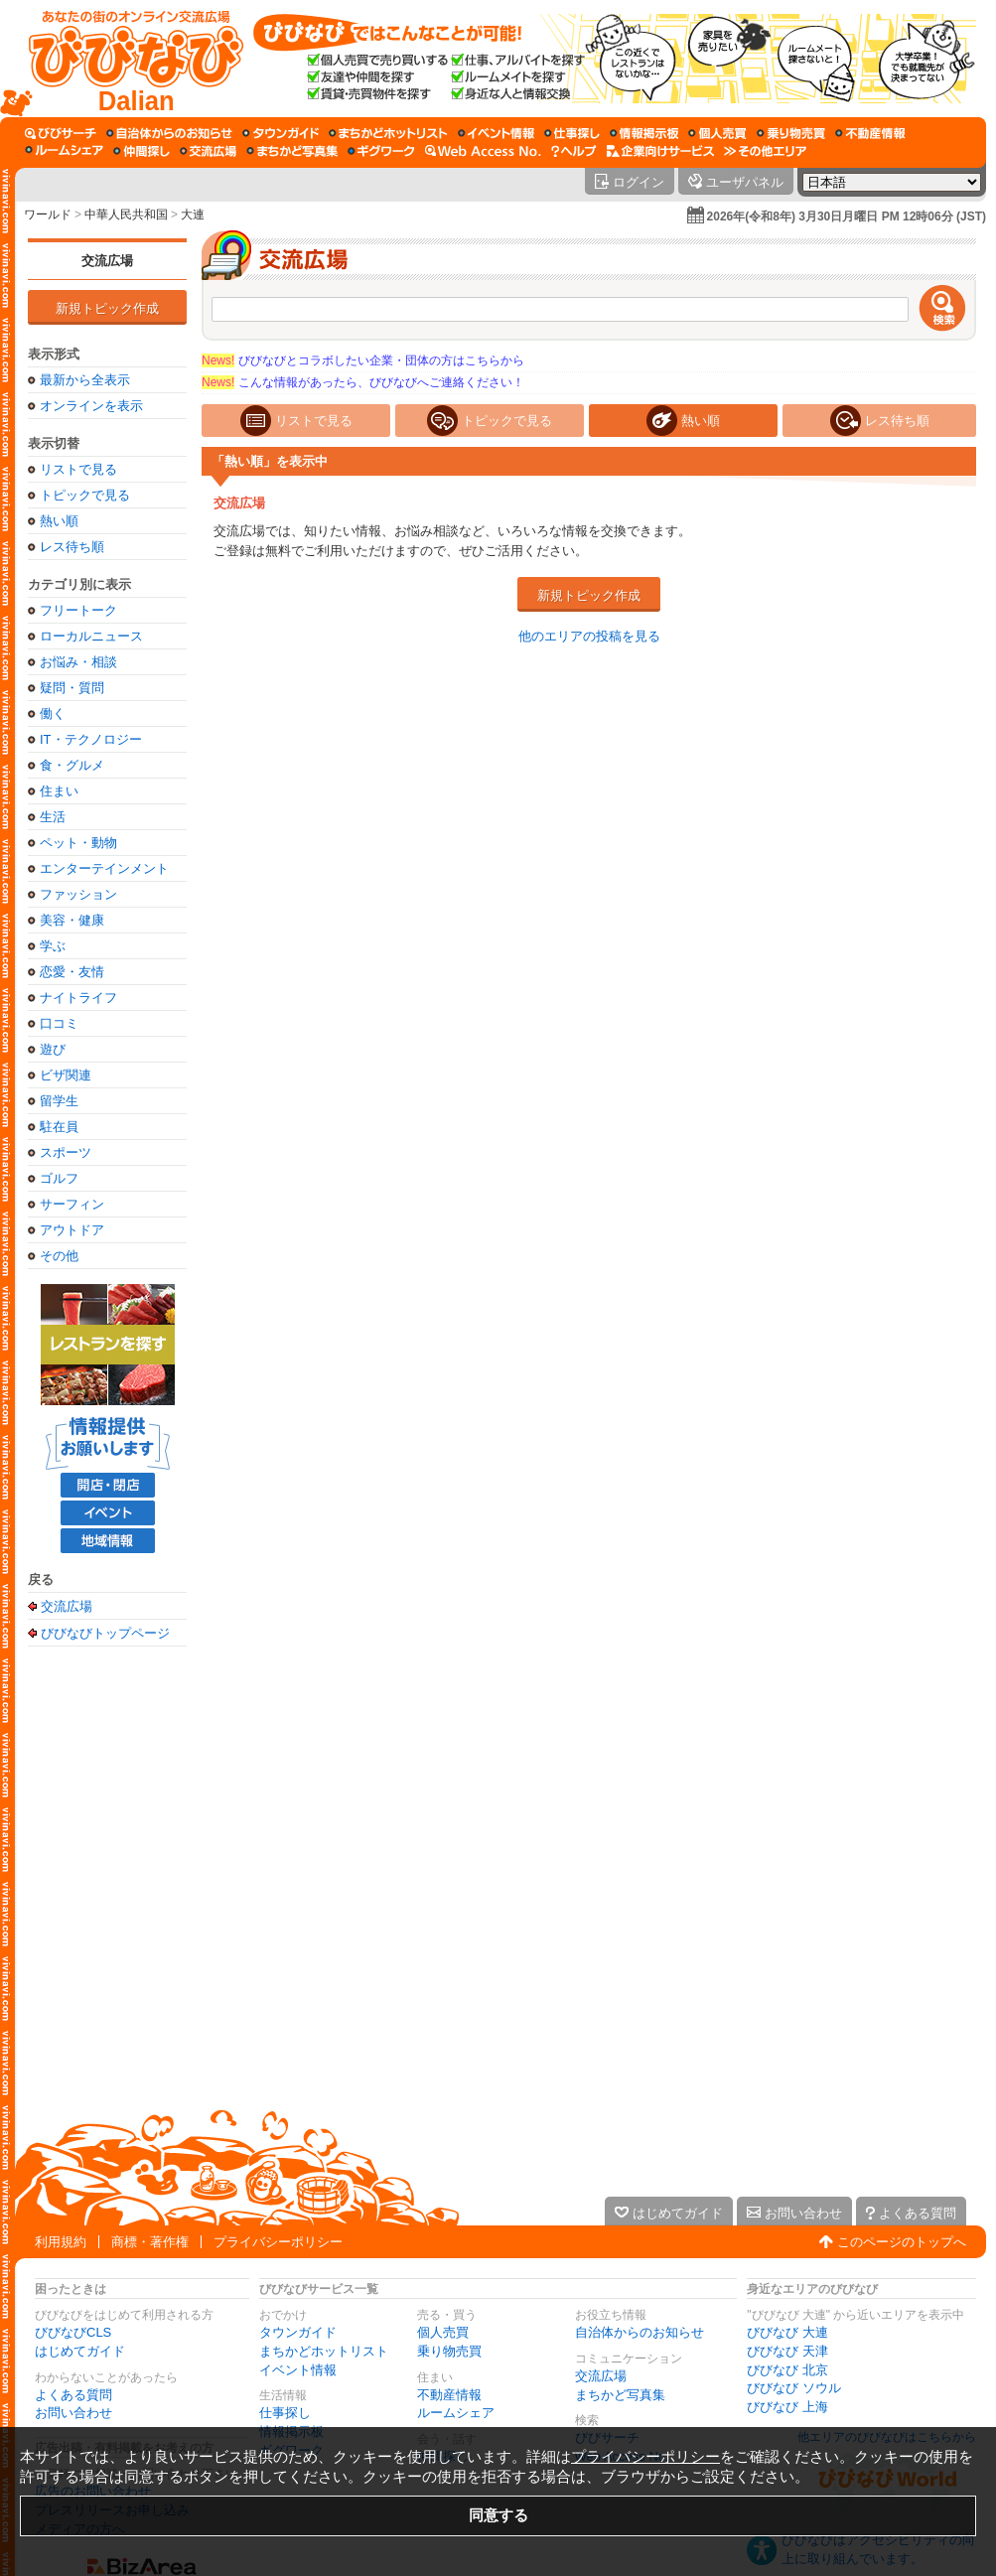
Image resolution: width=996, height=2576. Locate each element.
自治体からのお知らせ (639, 2332)
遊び (53, 1049)
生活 (53, 816)
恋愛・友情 (72, 971)
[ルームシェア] (64, 151)
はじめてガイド (80, 2351)
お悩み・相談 (78, 661)
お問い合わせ (73, 2412)
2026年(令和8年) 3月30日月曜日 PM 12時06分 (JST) (846, 216)
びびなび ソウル (794, 2387)
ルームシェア (456, 2412)
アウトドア (72, 1229)
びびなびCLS (73, 2332)
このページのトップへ (901, 2241)
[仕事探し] (572, 133)
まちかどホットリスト (323, 2351)
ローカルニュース (91, 636)
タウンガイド (298, 2332)
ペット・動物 (78, 842)
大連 (193, 214)
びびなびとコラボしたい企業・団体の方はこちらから (363, 360)
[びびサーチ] (60, 133)
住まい (59, 791)
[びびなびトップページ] (126, 58)
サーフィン (72, 1204)
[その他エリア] (765, 151)
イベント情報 (298, 2369)
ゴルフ (59, 1178)
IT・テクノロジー (91, 739)
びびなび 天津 (787, 2351)
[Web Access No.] (483, 151)
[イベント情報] (496, 133)
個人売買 (443, 2332)
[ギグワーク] (381, 151)
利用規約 (60, 2241)
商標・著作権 (150, 2241)
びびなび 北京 (787, 2369)
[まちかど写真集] (292, 151)
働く (53, 713)
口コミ (59, 1023)
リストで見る (78, 469)
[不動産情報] (870, 133)
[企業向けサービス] (660, 151)
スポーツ (65, 1152)
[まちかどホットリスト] (388, 133)
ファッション (78, 894)
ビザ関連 (65, 1075)
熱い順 (59, 520)
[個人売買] (717, 133)
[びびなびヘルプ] (574, 151)
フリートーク (78, 610)
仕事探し (285, 2412)
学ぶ (53, 945)
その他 (59, 1255)
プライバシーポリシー (278, 2241)
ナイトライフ (78, 997)
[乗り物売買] (791, 133)
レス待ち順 (72, 546)
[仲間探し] (141, 151)
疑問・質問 (72, 687)
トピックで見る (85, 495)
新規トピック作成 (107, 308)
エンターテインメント (104, 868)
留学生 (59, 1100)
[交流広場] (208, 151)
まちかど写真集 (620, 2394)
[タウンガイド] (280, 133)
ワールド (47, 214)
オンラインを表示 (91, 405)
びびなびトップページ (105, 1633)
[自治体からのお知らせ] (169, 133)
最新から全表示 (85, 379)
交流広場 (107, 260)
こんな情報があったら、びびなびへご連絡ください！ (363, 382)
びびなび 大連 (787, 2332)
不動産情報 (449, 2394)
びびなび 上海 (787, 2406)
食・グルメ (72, 765)
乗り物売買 (449, 2351)
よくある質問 (73, 2394)
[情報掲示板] (644, 133)
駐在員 (59, 1126)
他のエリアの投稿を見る (589, 636)
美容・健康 (72, 920)
